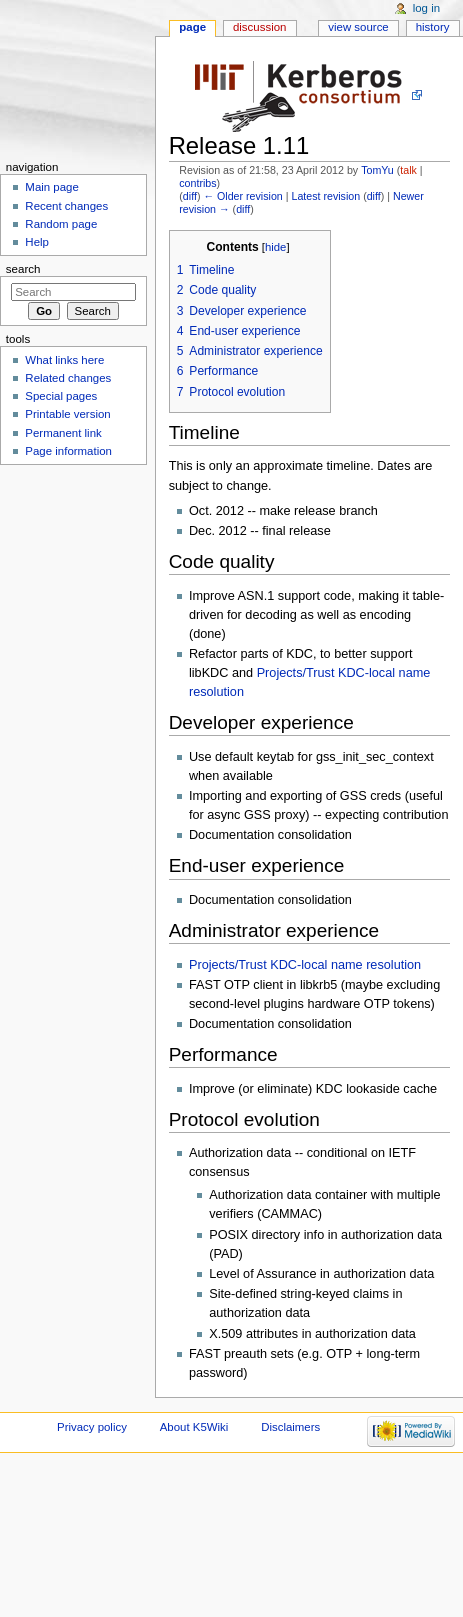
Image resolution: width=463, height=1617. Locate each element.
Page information (68, 451)
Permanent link (63, 433)
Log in (426, 8)
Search (23, 269)
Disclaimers (290, 1427)
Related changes (68, 378)
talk (408, 170)
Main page (52, 187)
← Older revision (242, 196)
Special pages (61, 396)
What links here (64, 360)
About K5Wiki (194, 1427)
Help (37, 242)
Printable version (67, 414)
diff (190, 196)
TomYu (377, 170)
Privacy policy (92, 1427)
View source (358, 27)
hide (275, 247)
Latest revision (325, 196)
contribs (197, 183)
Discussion (259, 27)
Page (192, 27)
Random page (61, 224)
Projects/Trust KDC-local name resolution (305, 965)
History (433, 27)
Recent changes (66, 206)
